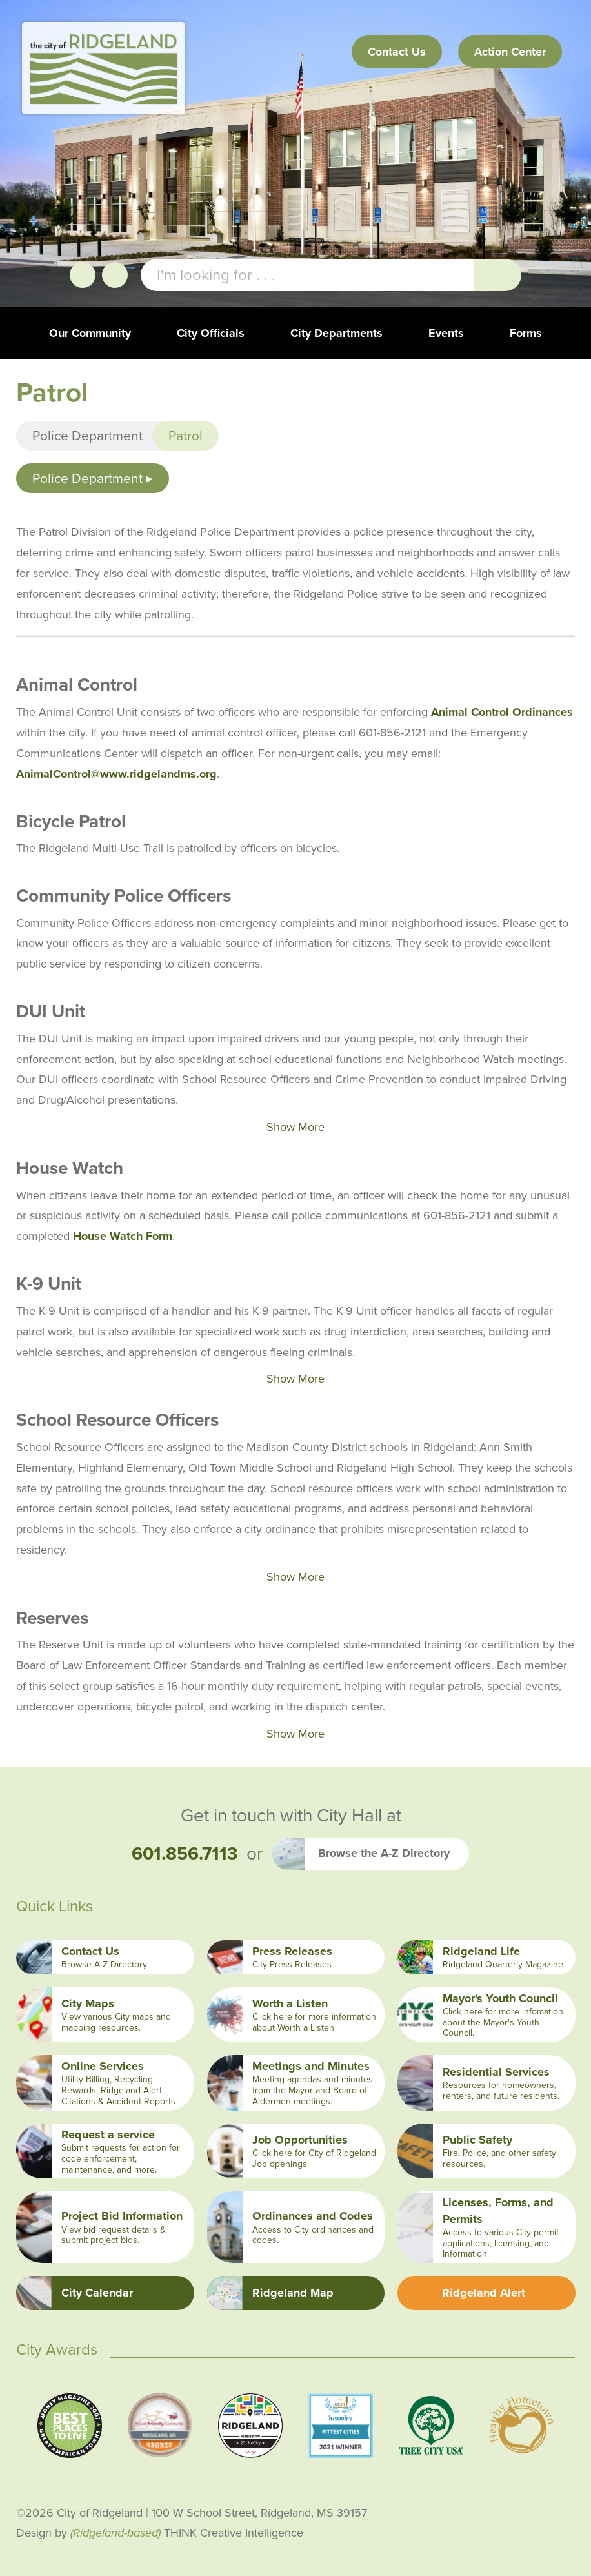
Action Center (510, 51)
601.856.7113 (184, 1854)
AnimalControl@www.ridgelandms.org (116, 774)
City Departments (336, 333)
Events (446, 333)
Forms (526, 333)
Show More (295, 1127)
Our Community (90, 333)
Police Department (87, 435)
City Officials (211, 333)
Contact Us (397, 51)
